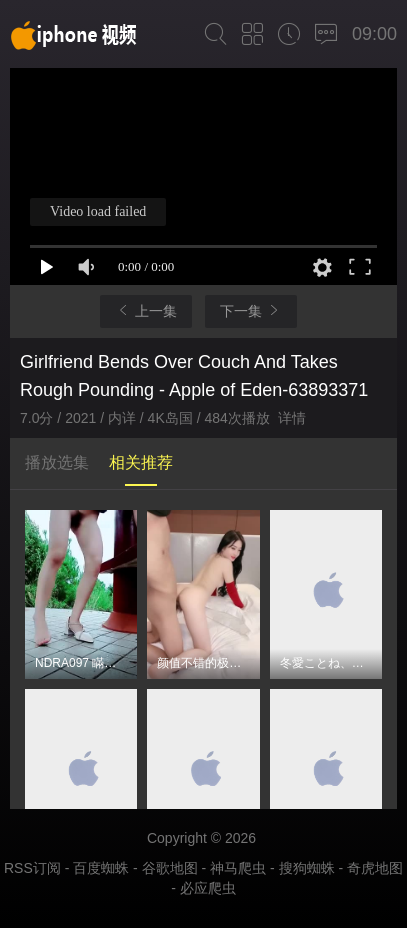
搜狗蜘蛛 (307, 868)
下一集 (251, 310)
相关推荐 (141, 462)
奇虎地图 (375, 868)
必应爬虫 (208, 888)
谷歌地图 (170, 868)
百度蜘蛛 (101, 868)
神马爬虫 (238, 868)
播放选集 (57, 462)
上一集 (146, 310)
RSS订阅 (32, 868)
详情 (292, 418)
